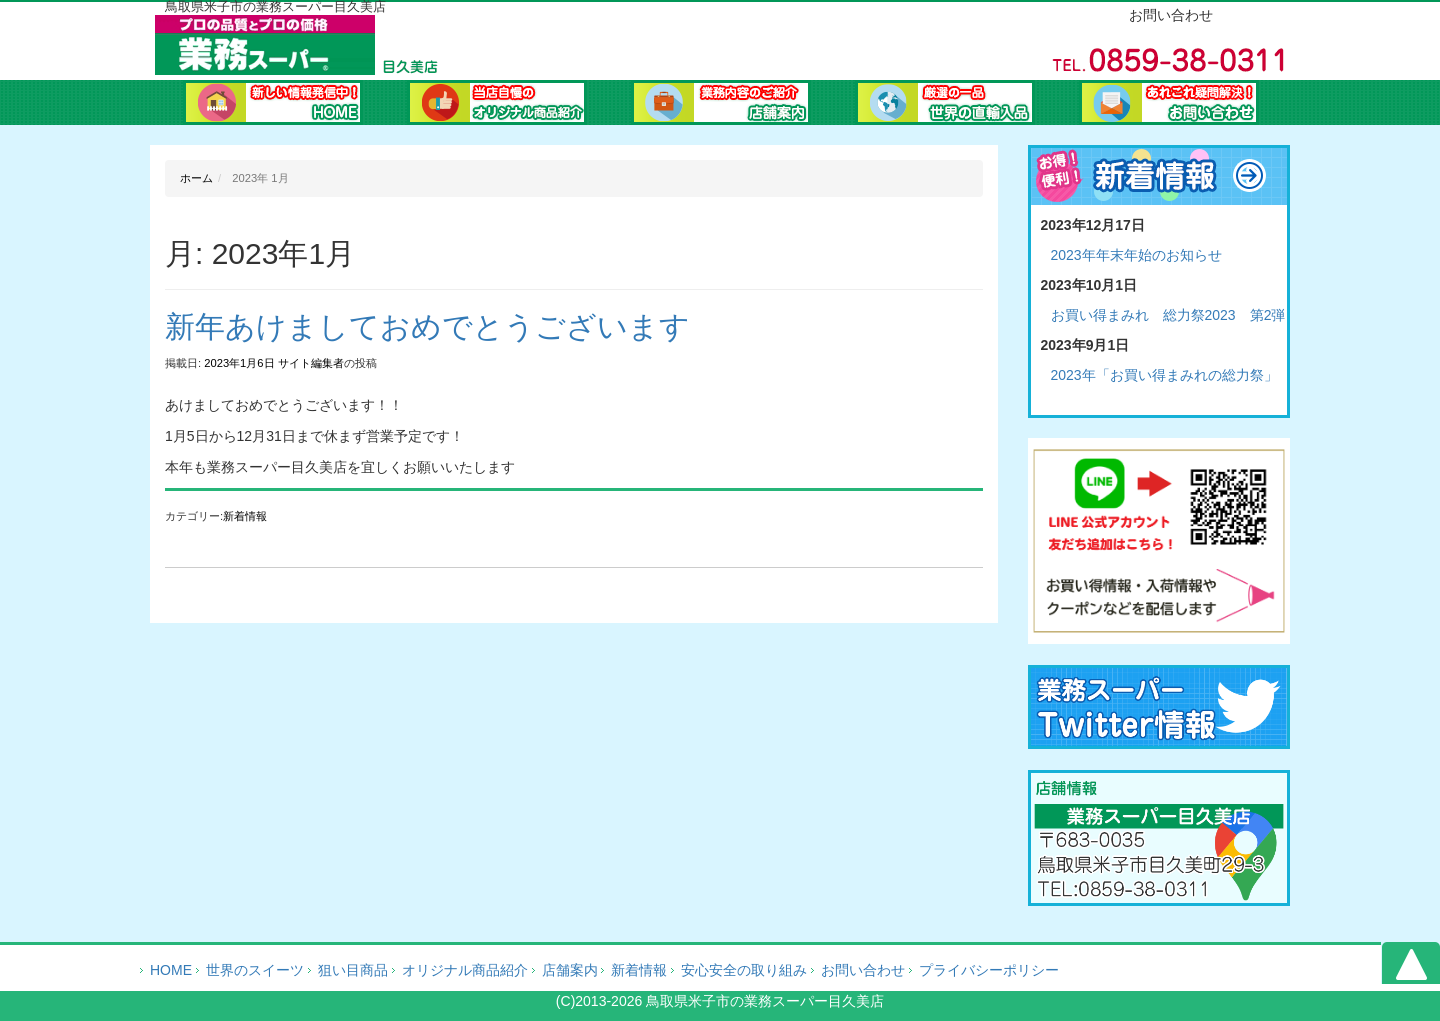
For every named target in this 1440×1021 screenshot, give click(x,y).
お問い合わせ (1169, 105)
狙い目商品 (353, 970)
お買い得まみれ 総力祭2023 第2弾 (1168, 315)
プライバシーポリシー (989, 970)
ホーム (273, 105)
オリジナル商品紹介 (497, 105)
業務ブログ (945, 105)
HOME (171, 970)
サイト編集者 (311, 363)
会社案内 (721, 105)
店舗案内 (570, 970)
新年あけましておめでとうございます (427, 326)
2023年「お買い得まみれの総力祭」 (1164, 375)
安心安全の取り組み (744, 970)
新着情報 (245, 516)
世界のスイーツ (255, 970)
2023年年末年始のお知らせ (1136, 255)
